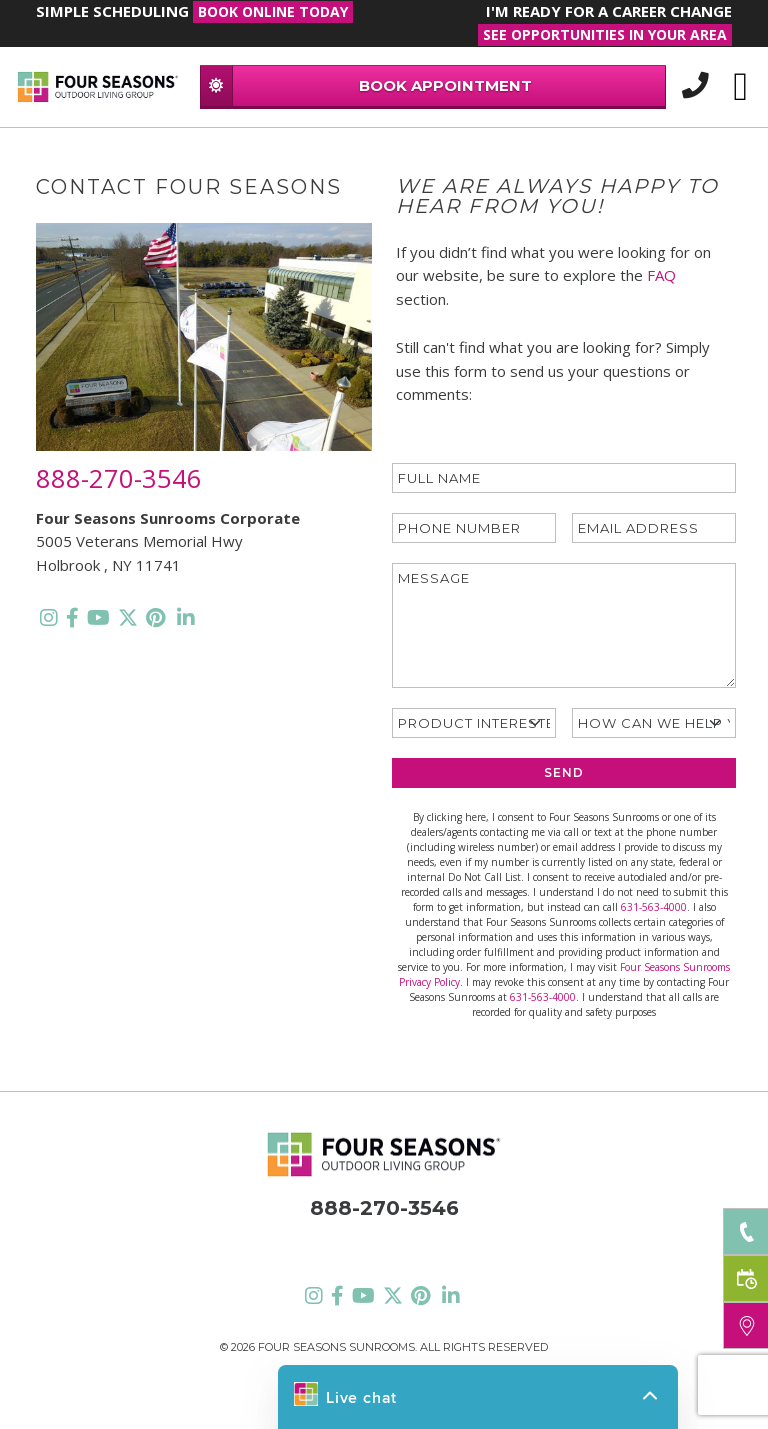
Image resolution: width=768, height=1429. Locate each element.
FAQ (661, 275)
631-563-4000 (654, 907)
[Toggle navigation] (740, 87)
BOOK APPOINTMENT (366, 85)
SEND (564, 772)
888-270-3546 (119, 478)
